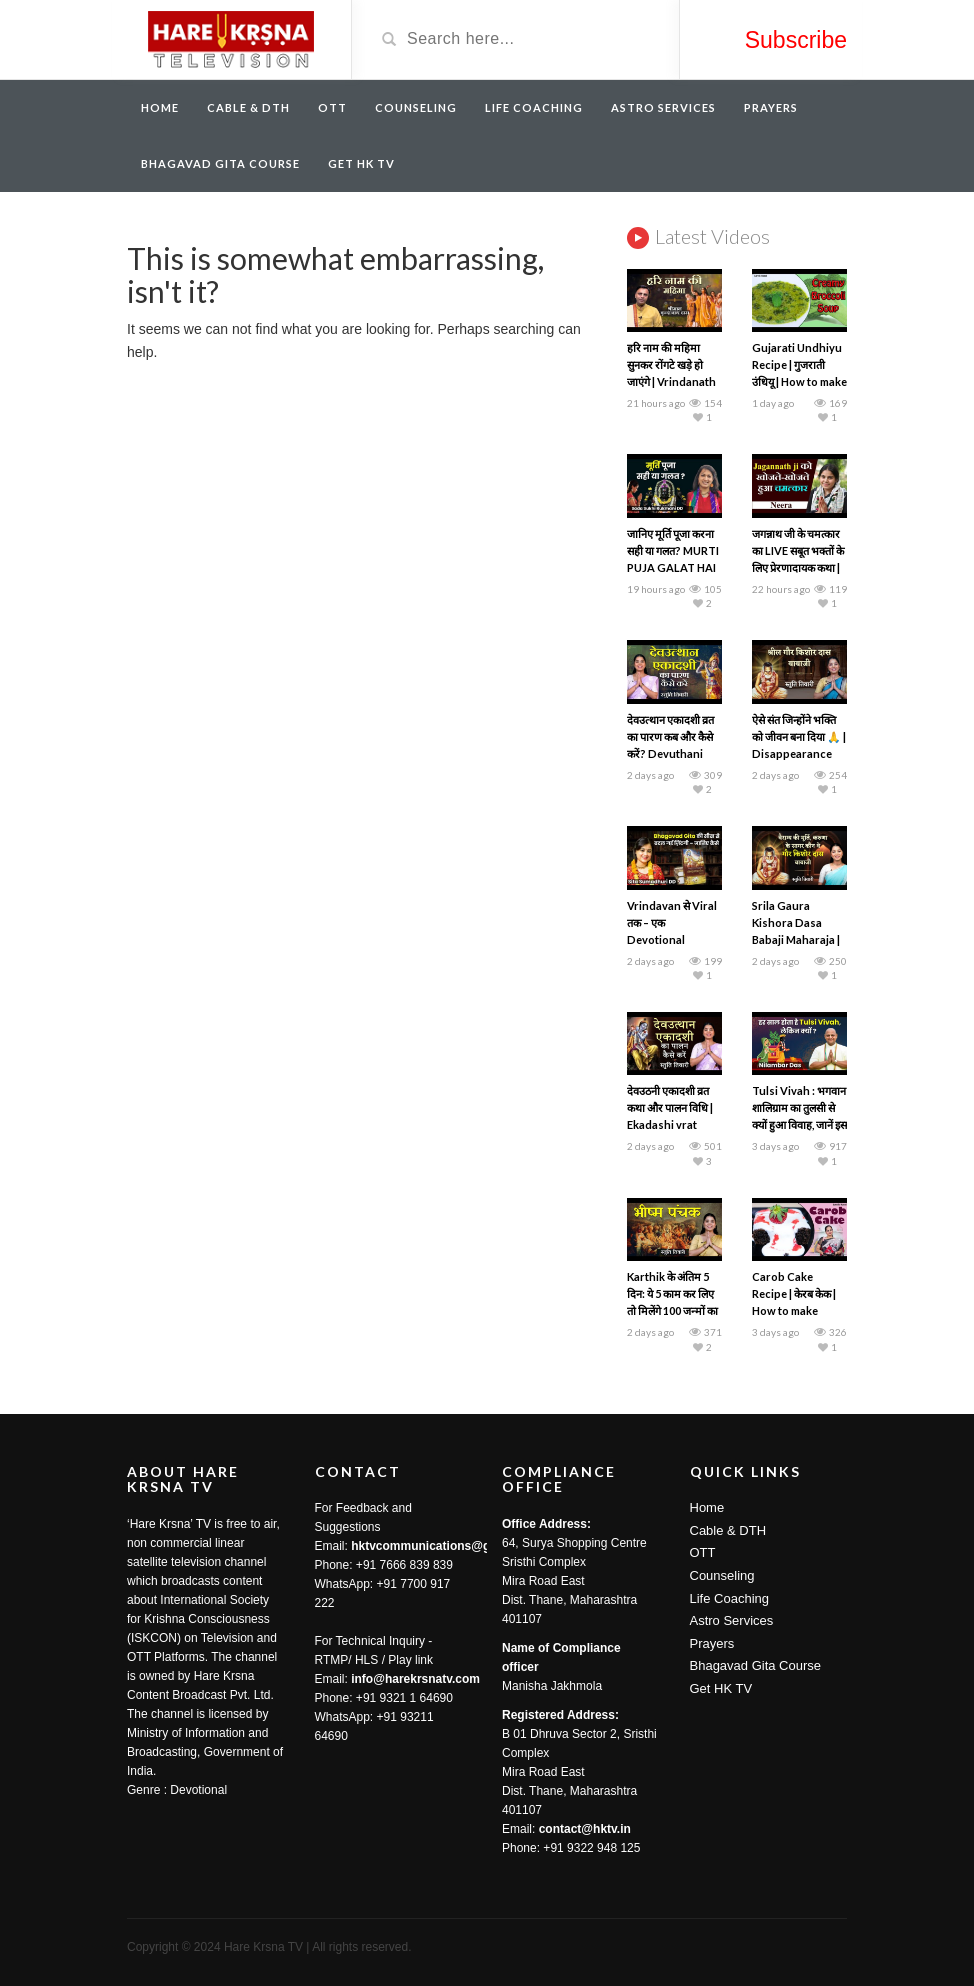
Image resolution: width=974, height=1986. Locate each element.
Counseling (416, 107)
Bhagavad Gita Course (220, 163)
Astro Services (663, 107)
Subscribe (796, 40)
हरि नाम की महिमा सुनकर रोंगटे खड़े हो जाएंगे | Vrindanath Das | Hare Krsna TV (671, 381)
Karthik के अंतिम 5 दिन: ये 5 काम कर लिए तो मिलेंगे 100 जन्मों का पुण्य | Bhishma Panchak (672, 1310)
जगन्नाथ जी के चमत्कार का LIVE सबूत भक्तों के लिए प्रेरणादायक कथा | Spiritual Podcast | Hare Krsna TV (799, 567)
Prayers (771, 107)
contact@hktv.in (585, 1829)
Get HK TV (361, 163)
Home (160, 107)
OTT (332, 107)
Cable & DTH (248, 107)
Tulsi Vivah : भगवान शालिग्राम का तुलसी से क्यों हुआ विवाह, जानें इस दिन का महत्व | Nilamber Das (799, 1124)
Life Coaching (534, 107)
